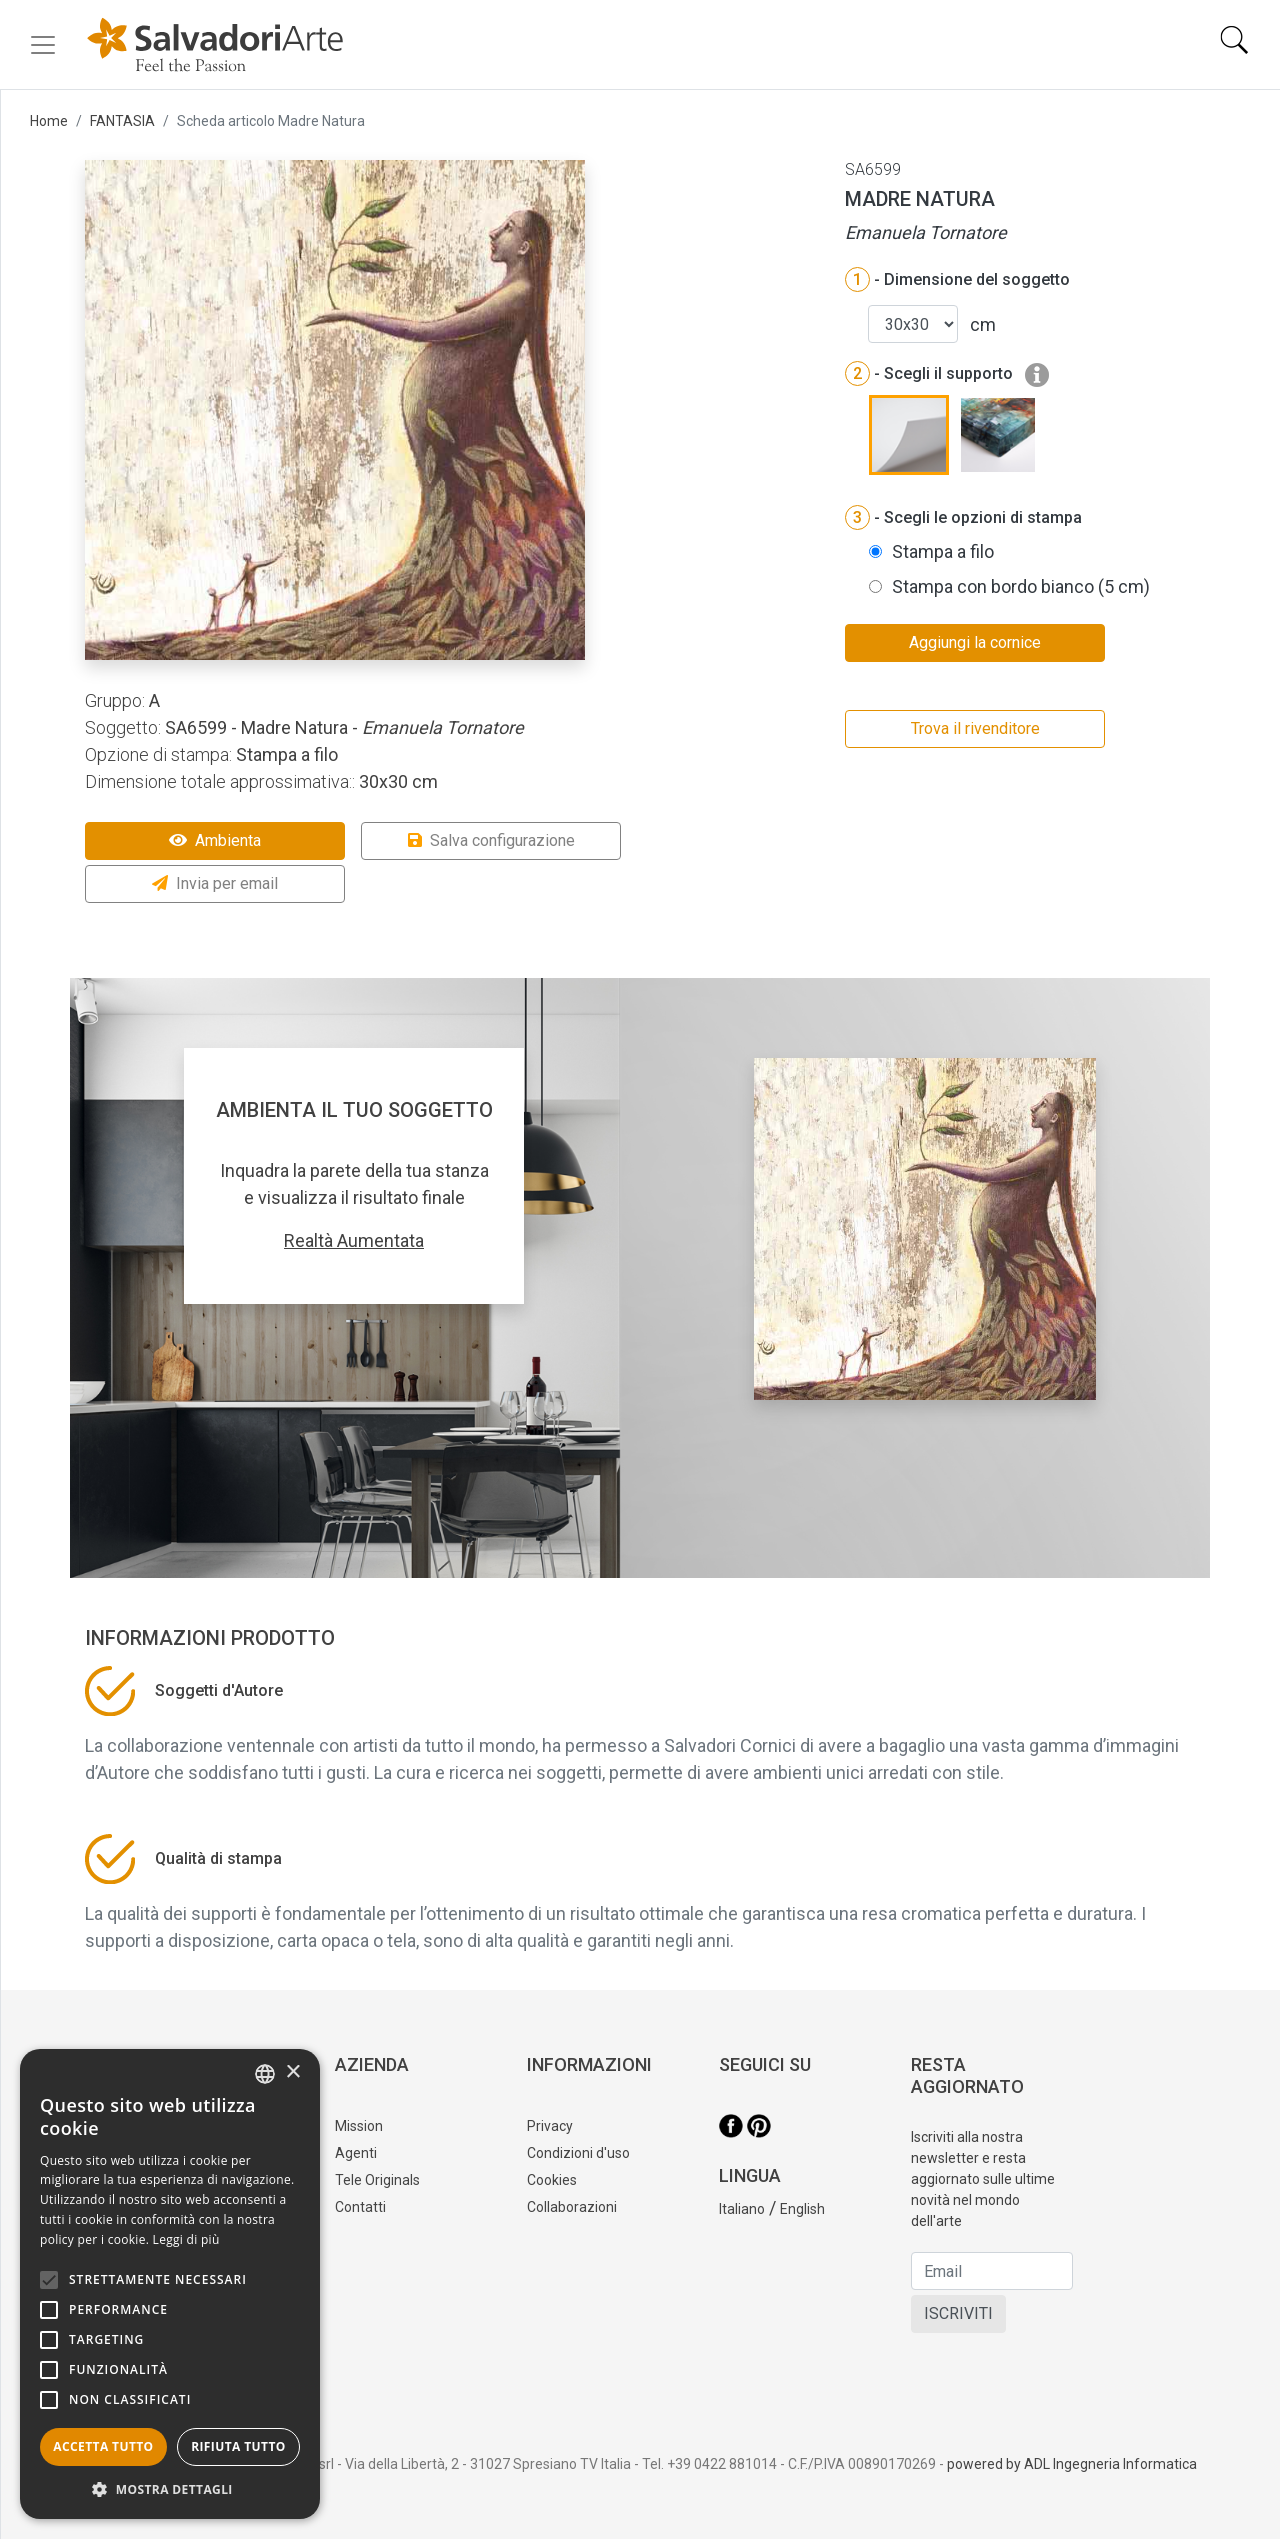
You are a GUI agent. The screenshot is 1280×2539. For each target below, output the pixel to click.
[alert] (170, 2284)
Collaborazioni (572, 2207)
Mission (359, 2126)
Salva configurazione (491, 840)
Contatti (360, 2207)
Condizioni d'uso (578, 2153)
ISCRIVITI (958, 2313)
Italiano (742, 2209)
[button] (170, 2489)
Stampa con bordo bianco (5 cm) (1021, 586)
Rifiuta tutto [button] (238, 2446)
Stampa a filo (943, 551)
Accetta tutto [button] (103, 2446)
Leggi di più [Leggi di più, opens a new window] (186, 2239)
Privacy (550, 2126)
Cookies (552, 2180)
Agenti (356, 2153)
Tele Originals (377, 2180)
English (802, 2209)
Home (49, 121)
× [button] (292, 2072)
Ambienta (215, 840)
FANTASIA (122, 121)
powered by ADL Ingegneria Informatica (1072, 2464)
